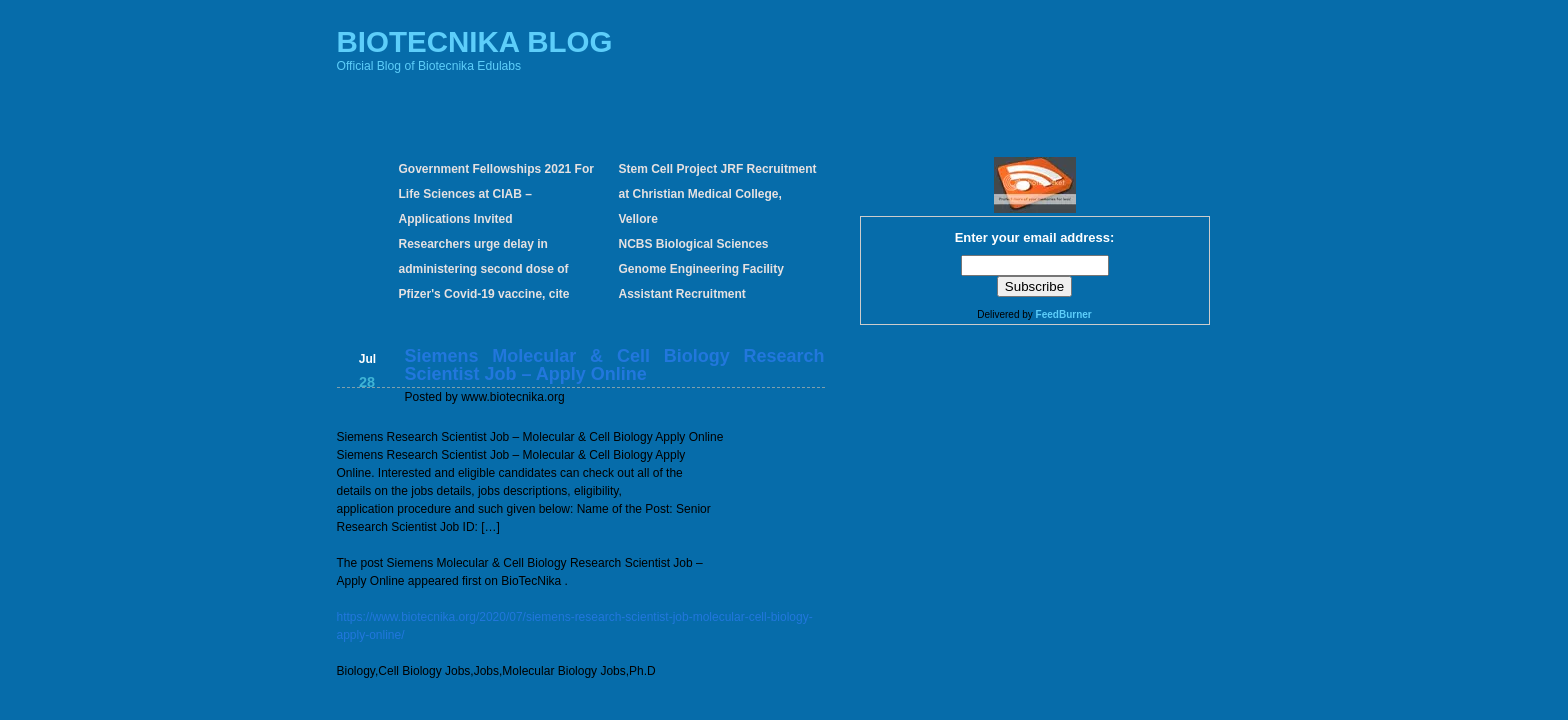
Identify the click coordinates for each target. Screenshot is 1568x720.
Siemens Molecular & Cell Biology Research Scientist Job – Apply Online (615, 365)
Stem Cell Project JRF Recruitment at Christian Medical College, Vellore (718, 194)
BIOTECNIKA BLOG (475, 41)
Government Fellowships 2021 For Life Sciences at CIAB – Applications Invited (496, 194)
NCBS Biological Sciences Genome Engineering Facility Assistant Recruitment (701, 269)
